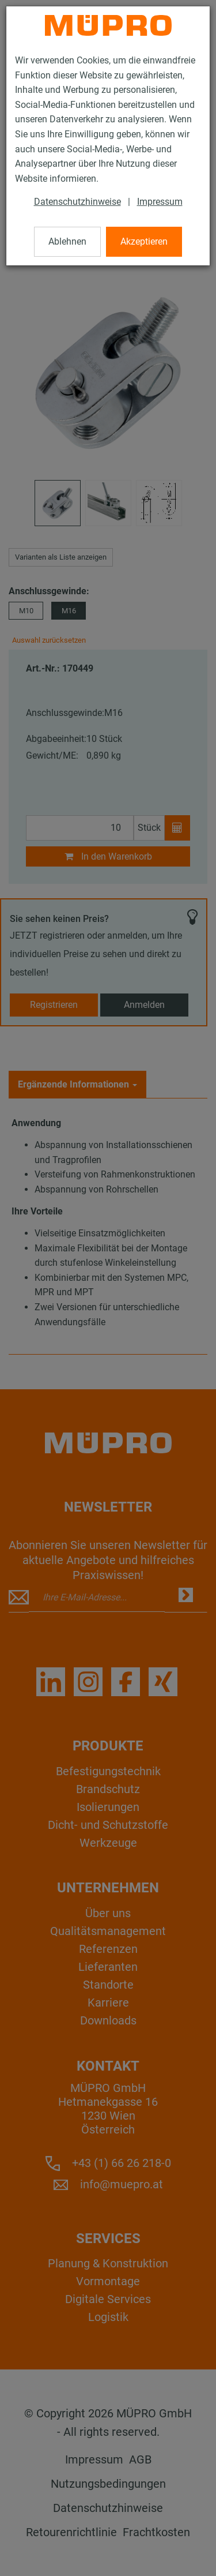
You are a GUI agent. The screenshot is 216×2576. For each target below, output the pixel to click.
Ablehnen (67, 241)
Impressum (160, 201)
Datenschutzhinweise (77, 201)
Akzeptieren (144, 241)
